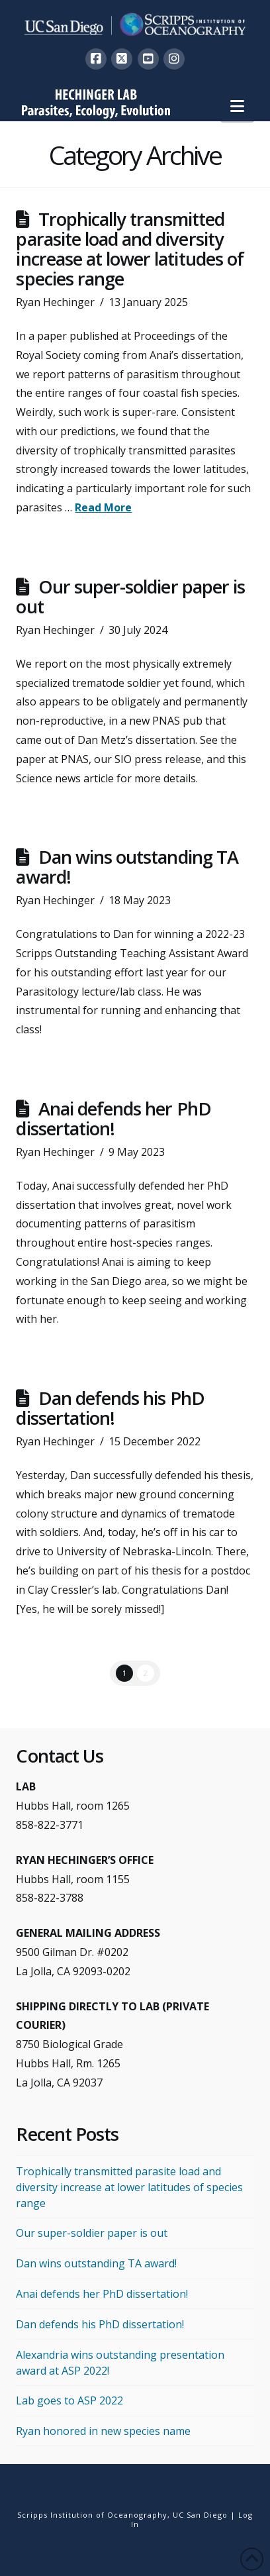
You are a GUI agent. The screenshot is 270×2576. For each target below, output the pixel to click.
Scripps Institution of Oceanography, (93, 2515)
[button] (237, 106)
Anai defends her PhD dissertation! (113, 1118)
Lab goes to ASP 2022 (69, 2400)
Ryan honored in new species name (103, 2431)
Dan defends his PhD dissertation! (110, 1408)
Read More (103, 507)
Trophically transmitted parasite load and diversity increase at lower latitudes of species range (129, 249)
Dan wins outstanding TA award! (127, 867)
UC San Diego (200, 2515)
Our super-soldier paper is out (130, 596)
